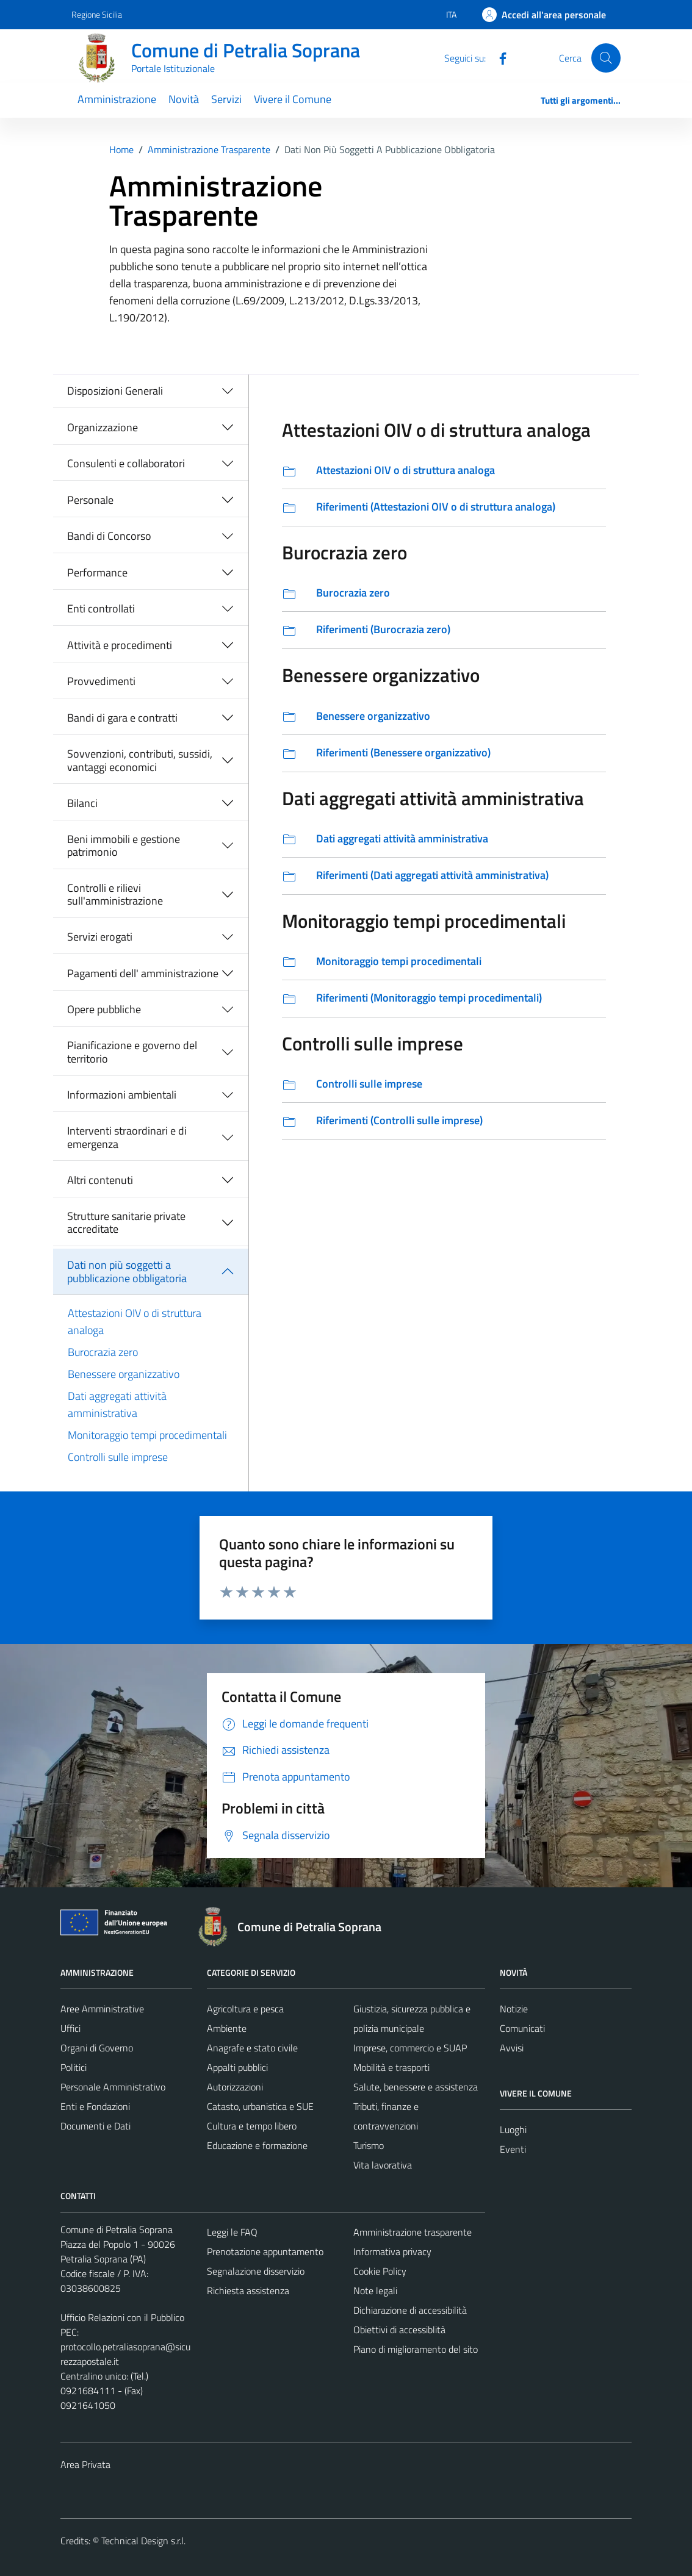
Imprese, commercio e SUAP (410, 2047)
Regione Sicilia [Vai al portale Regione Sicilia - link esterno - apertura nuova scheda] (96, 14)
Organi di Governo (96, 2047)
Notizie (514, 2008)
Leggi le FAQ (232, 2232)
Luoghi (513, 2129)
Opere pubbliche (104, 1009)
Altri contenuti (100, 1180)
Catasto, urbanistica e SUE (260, 2106)
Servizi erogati (99, 936)
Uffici (70, 2028)
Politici (73, 2067)
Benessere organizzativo (123, 1374)
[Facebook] (498, 57)
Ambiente (227, 2028)
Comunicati (522, 2028)
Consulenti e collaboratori (126, 463)
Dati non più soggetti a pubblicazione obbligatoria (127, 1271)
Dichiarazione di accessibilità (410, 2310)
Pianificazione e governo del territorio (132, 1052)
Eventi (513, 2149)
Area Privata (85, 2464)
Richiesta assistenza (248, 2290)
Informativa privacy (392, 2251)
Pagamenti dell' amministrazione (142, 973)
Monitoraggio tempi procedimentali (147, 1435)
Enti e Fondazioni (95, 2106)
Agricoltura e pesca (245, 2008)
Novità (183, 99)
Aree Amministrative (102, 2008)
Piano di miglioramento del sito (415, 2349)
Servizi (226, 99)
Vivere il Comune (292, 99)
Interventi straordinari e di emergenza (127, 1137)
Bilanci (82, 803)
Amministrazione (116, 99)
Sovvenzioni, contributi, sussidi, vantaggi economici (139, 760)
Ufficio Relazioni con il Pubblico (122, 2317)
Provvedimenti (101, 681)
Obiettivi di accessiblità (399, 2329)
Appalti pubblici (237, 2067)
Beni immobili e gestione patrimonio (123, 846)
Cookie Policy (379, 2271)
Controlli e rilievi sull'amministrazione (115, 894)
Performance (97, 572)
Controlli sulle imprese (118, 1457)
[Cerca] (606, 58)
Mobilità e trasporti (391, 2067)
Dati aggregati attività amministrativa (117, 1404)
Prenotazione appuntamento (265, 2251)
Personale (90, 500)
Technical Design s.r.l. (143, 2540)
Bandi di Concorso (109, 536)
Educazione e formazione (257, 2145)
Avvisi (512, 2047)
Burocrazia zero (103, 1352)
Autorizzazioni (235, 2086)
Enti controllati (101, 608)
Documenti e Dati (95, 2126)
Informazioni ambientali (121, 1094)
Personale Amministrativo (112, 2086)
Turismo (368, 2145)
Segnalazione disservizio (256, 2271)
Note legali (375, 2290)
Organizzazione (102, 427)
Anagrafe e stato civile (252, 2047)
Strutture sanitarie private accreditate (126, 1223)
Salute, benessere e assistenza (415, 2086)
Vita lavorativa (382, 2165)
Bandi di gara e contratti (122, 717)
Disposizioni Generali (115, 390)
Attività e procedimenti (119, 645)
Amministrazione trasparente (412, 2232)
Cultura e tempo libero (252, 2126)
